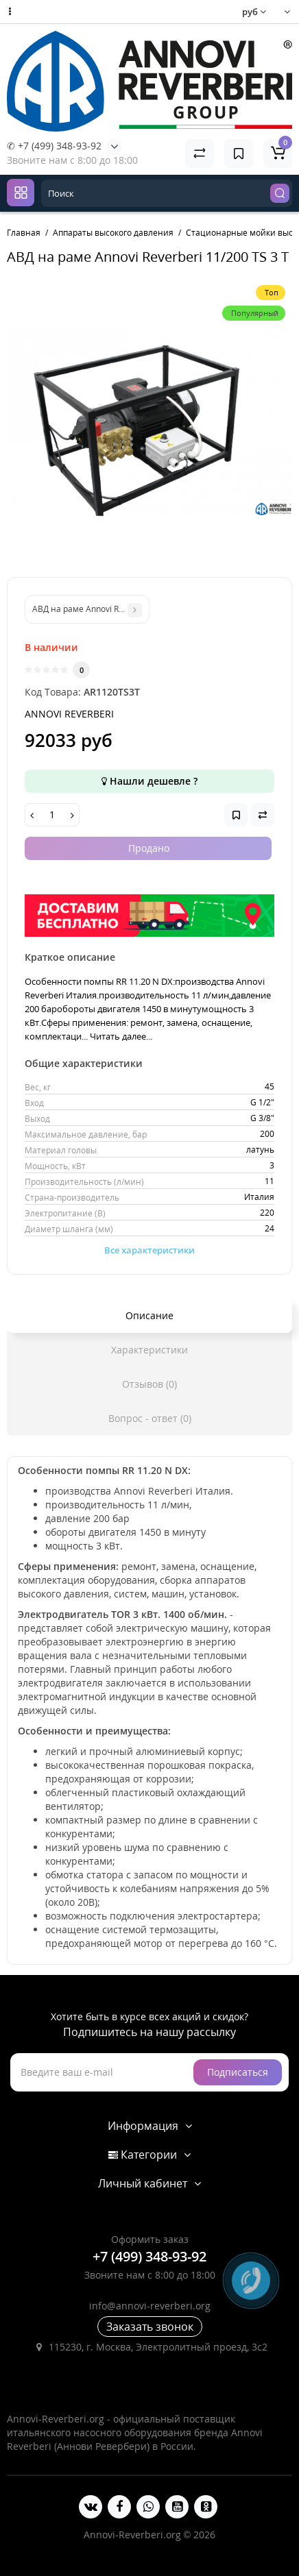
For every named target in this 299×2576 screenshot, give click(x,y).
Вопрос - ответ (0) (149, 1418)
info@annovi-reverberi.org (150, 2305)
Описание (149, 1315)
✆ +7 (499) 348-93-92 (54, 145)
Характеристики (149, 1349)
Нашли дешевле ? (149, 780)
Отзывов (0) (149, 1383)
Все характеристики (149, 1250)
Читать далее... (121, 1036)
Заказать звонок (149, 2326)
